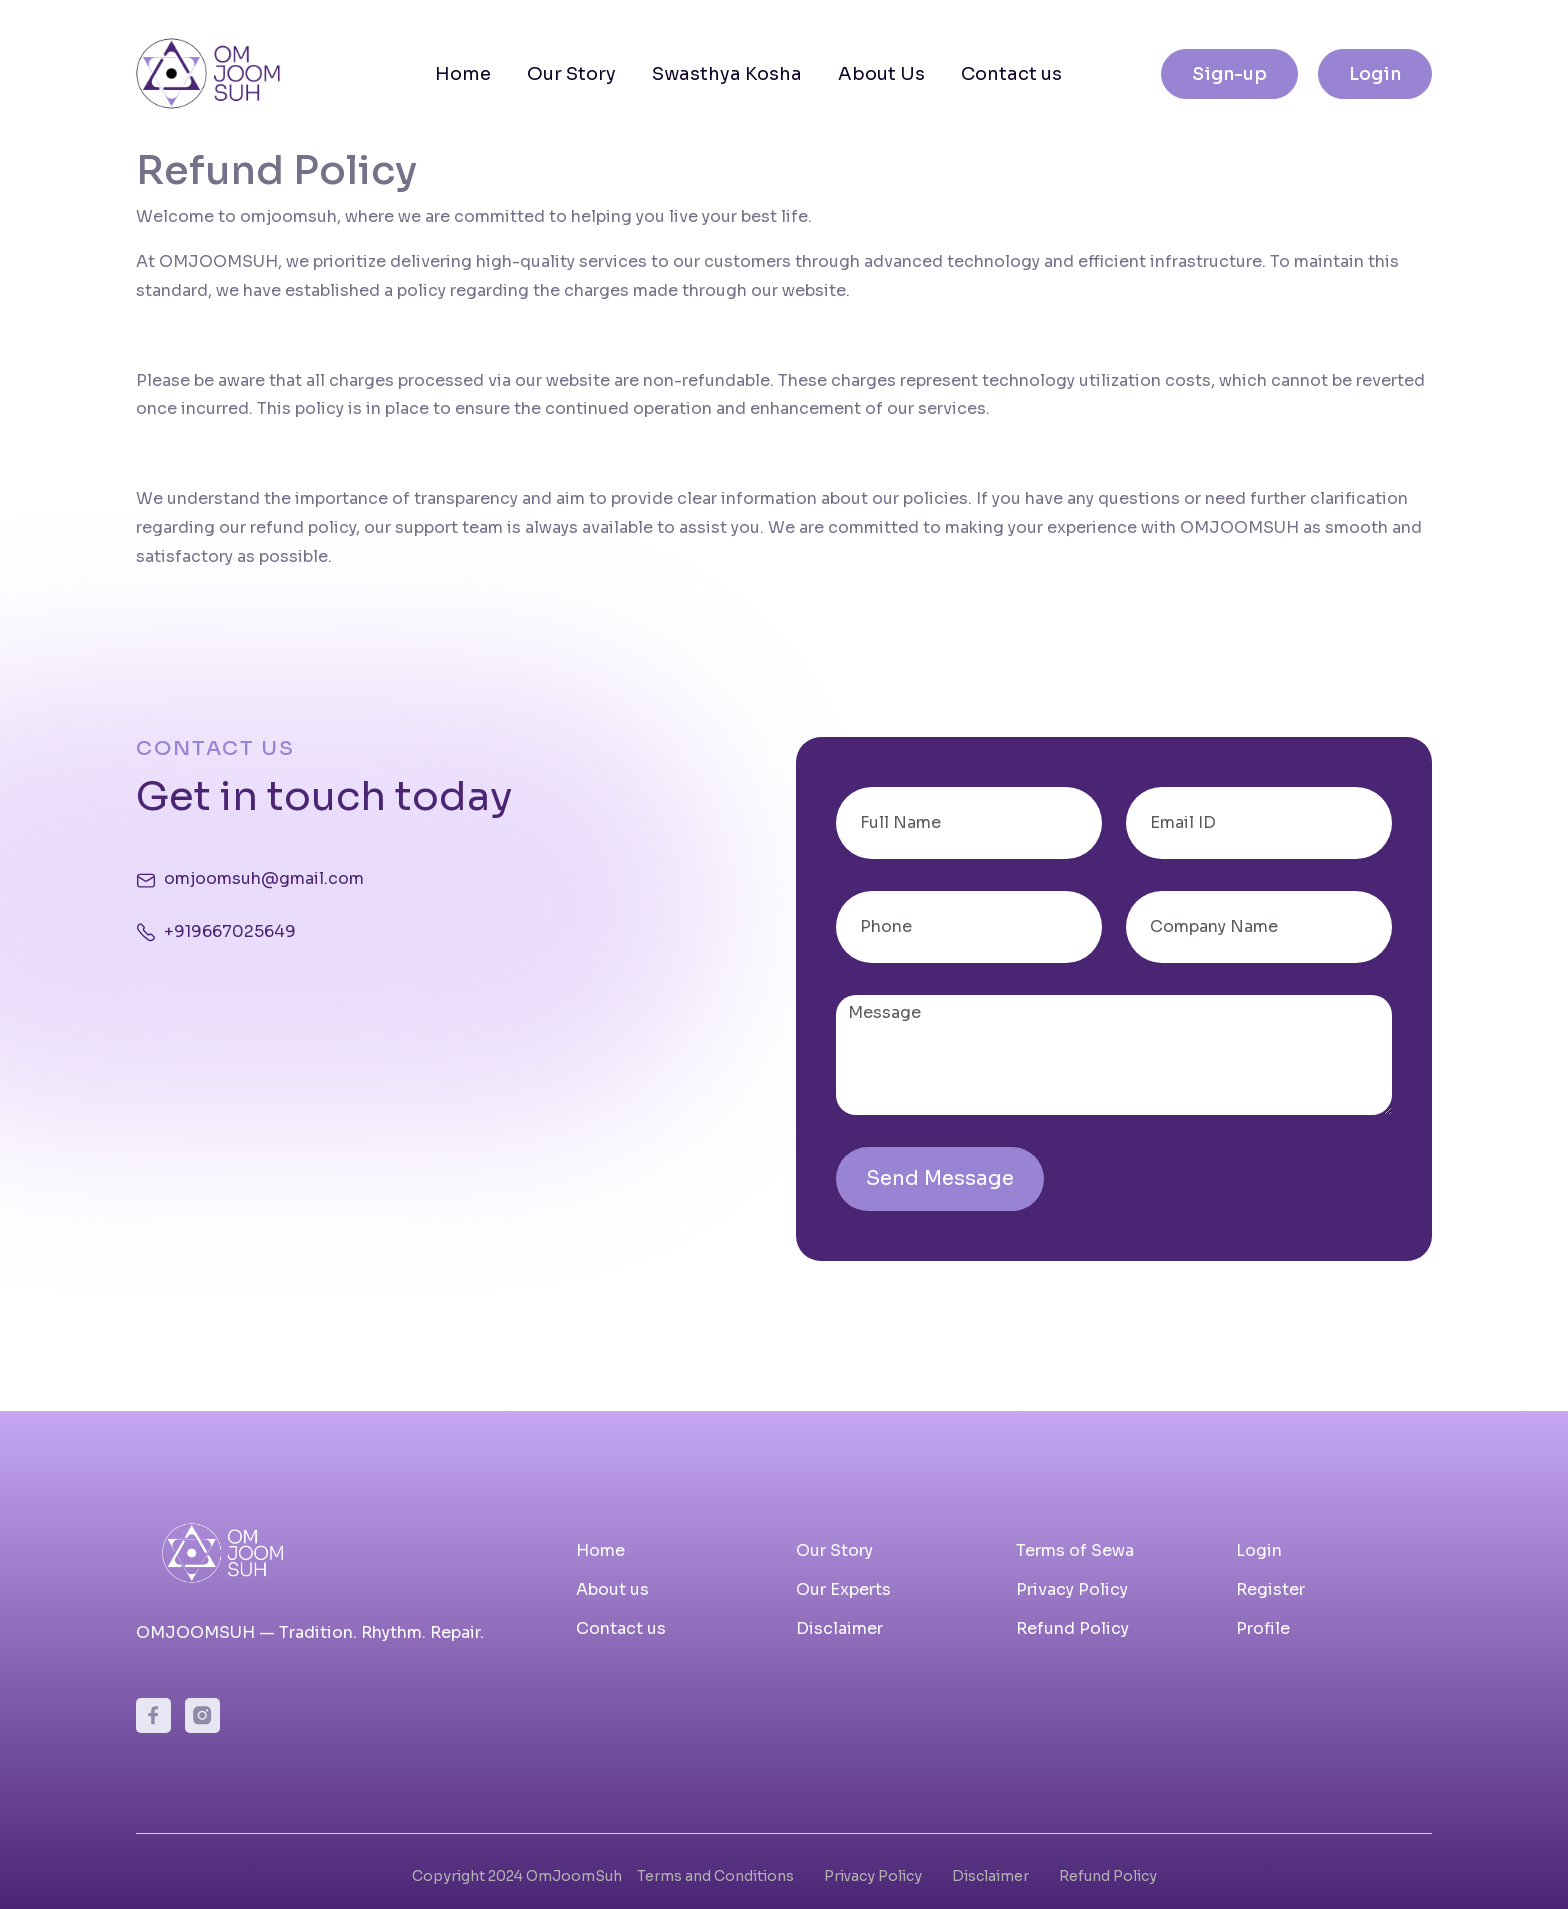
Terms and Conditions (715, 1876)
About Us (881, 74)
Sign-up (1229, 74)
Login (1375, 74)
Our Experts (843, 1589)
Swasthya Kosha (727, 74)
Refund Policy (1072, 1628)
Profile (1263, 1628)
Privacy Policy (1072, 1589)
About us (612, 1589)
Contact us (1011, 74)
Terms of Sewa (1075, 1550)
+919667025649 (230, 931)
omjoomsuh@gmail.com (264, 878)
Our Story (571, 74)
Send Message (940, 1178)
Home (463, 74)
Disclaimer (839, 1628)
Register (1270, 1589)
